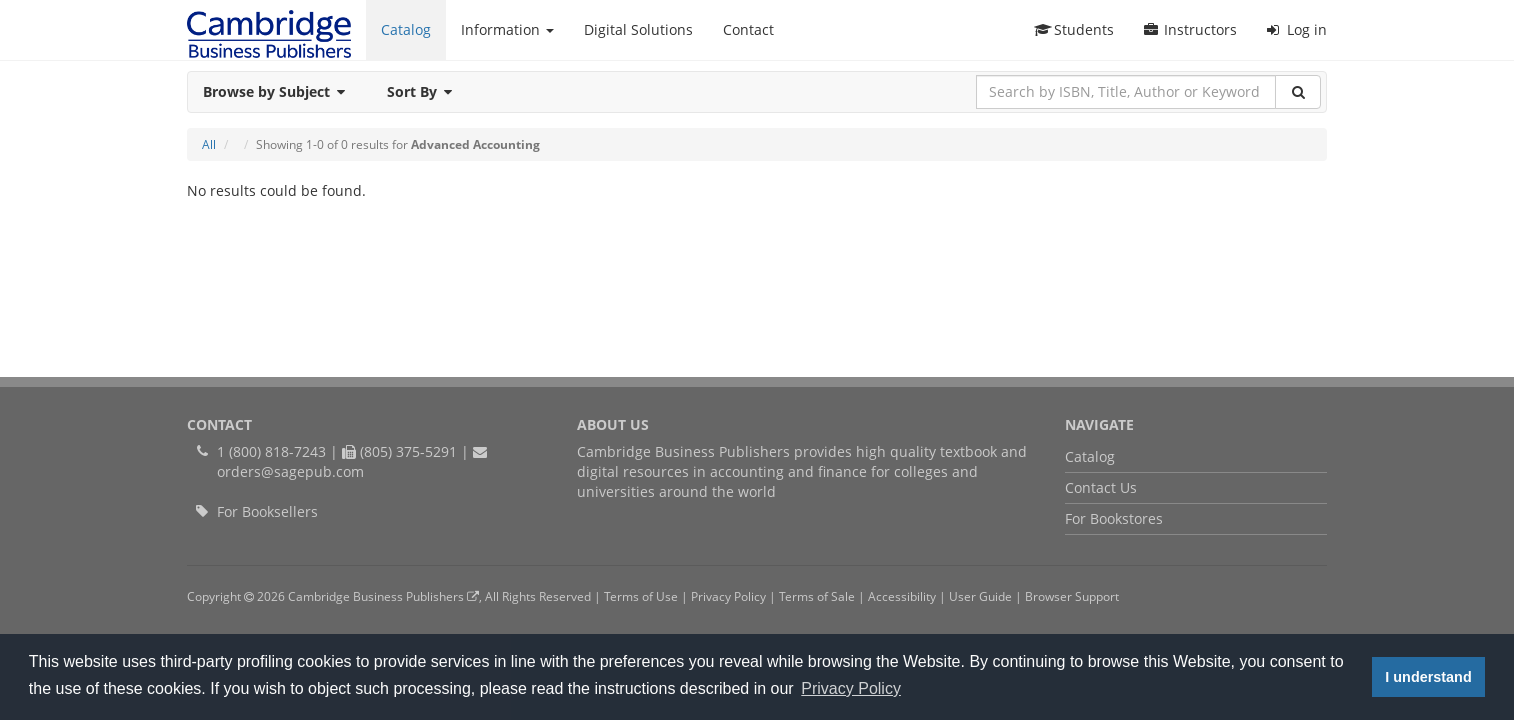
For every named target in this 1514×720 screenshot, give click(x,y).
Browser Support (1072, 596)
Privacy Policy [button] (851, 688)
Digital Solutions (638, 29)
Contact (748, 29)
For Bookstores (1114, 518)
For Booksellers (267, 511)
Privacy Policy (728, 596)
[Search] (1298, 92)
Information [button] (507, 29)
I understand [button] (1428, 677)
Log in (1297, 29)
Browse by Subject (280, 91)
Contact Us (1101, 487)
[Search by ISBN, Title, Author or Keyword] (1126, 92)
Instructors (1190, 29)
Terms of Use (641, 596)
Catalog (406, 29)
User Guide (980, 596)
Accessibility (902, 596)
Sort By (425, 91)
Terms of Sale (817, 596)
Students (1074, 29)
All (209, 144)
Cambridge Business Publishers (383, 596)
